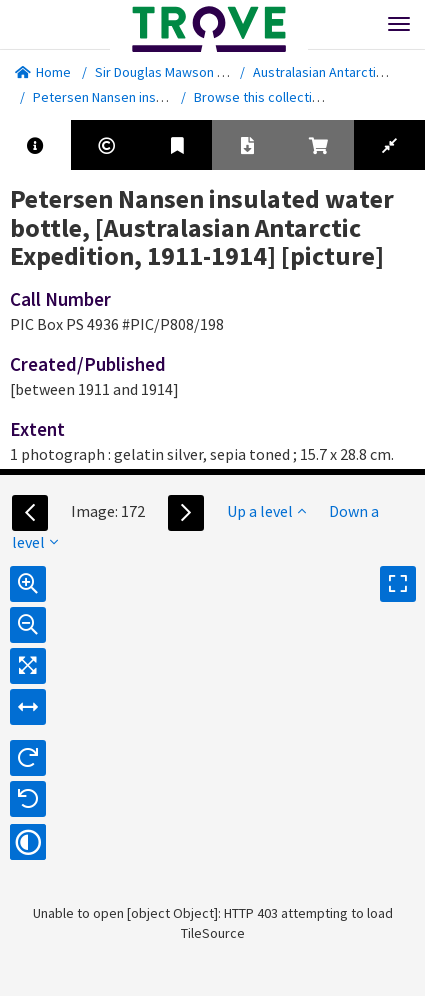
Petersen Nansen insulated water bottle (152, 97)
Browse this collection (267, 97)
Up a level (266, 511)
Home (43, 72)
